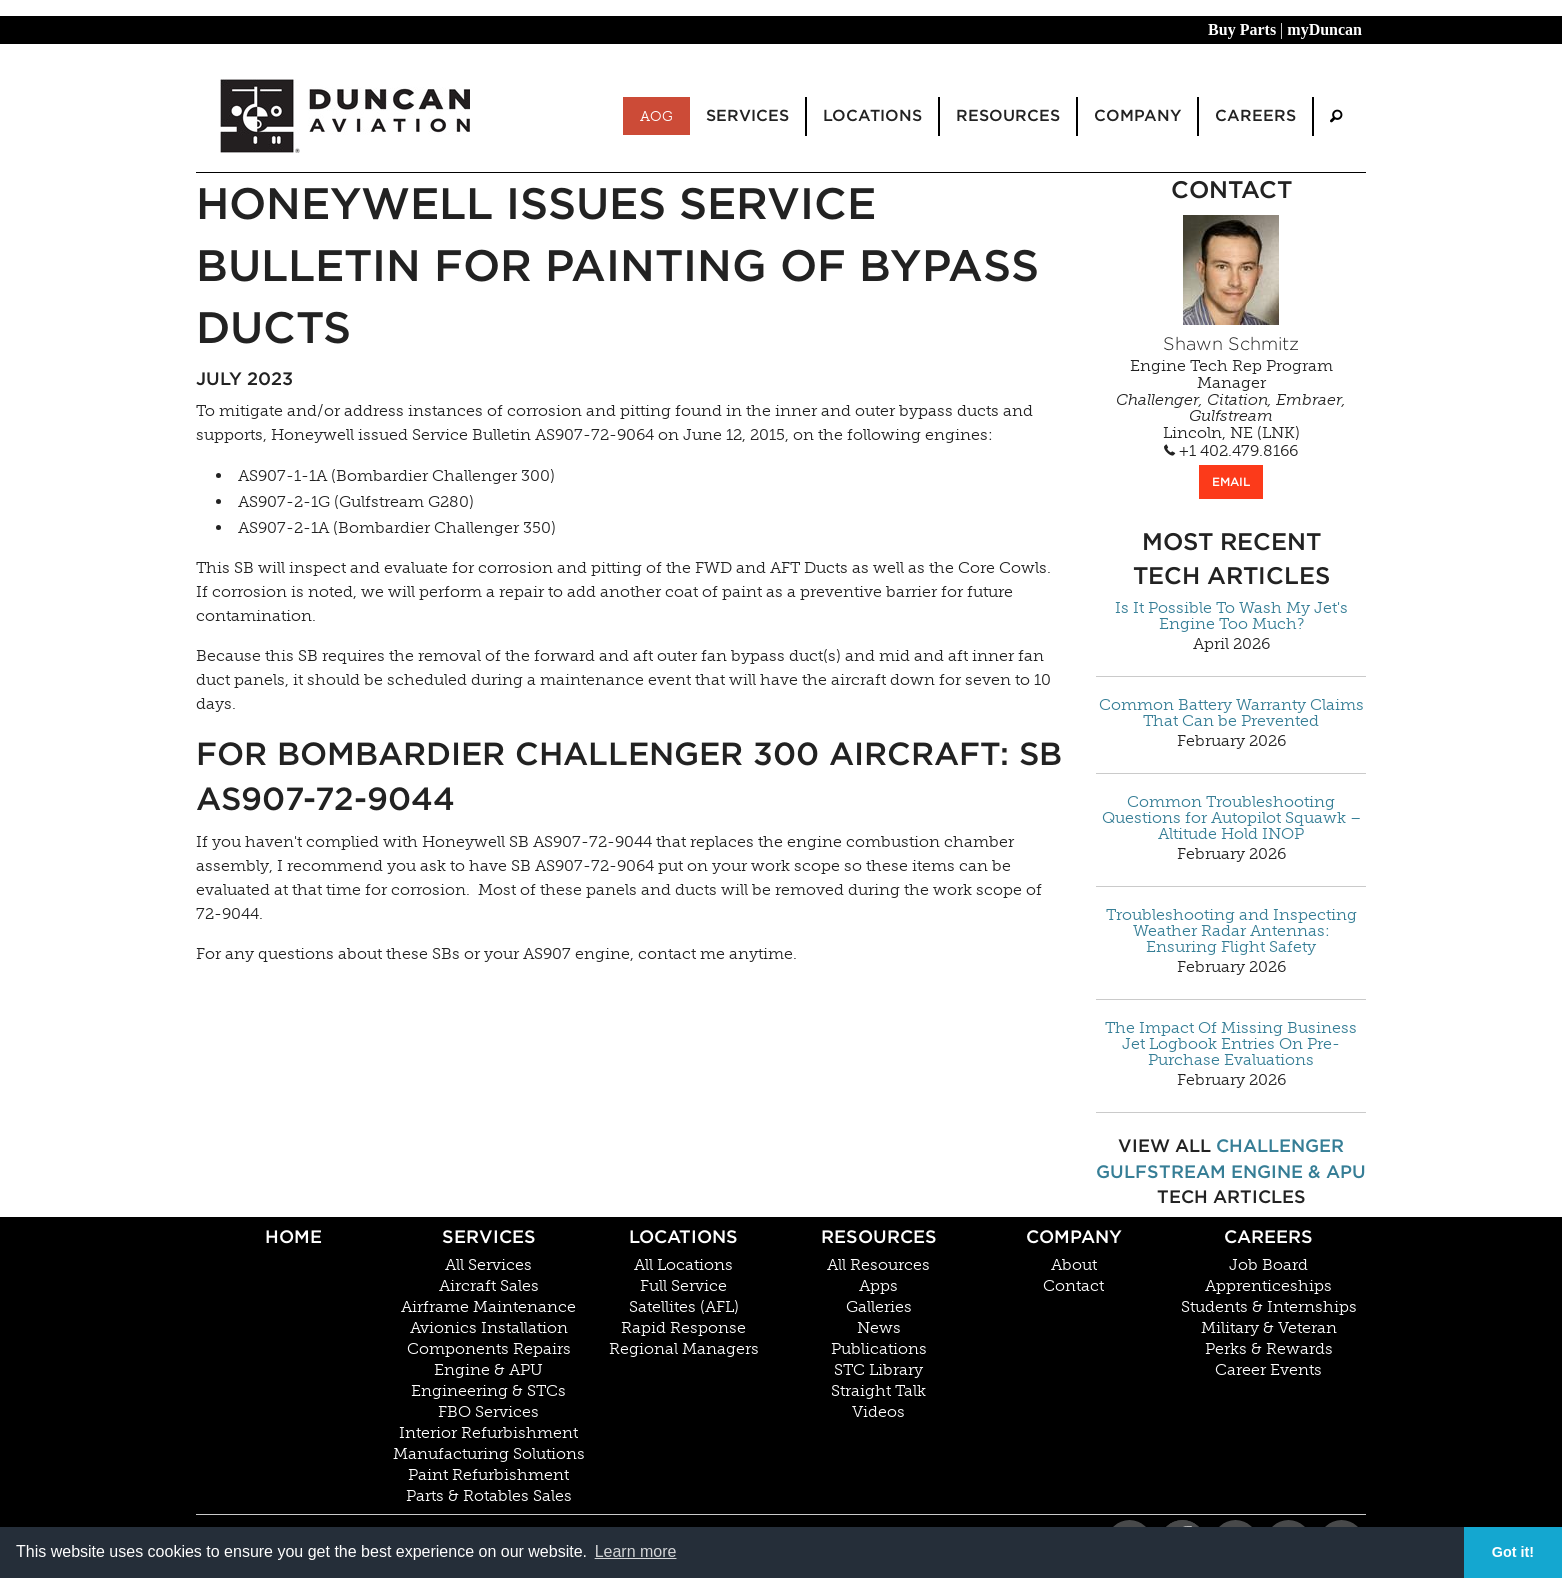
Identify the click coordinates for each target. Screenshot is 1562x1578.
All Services (488, 1265)
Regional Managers (684, 1349)
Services (489, 1236)
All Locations (683, 1265)
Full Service (683, 1286)
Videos (878, 1412)
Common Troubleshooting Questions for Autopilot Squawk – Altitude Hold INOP (1231, 818)
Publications (879, 1349)
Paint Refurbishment (488, 1475)
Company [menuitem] (1137, 115)
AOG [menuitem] (656, 116)
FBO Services (488, 1412)
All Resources (878, 1265)
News (879, 1328)
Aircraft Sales (489, 1286)
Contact (1073, 1286)
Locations (683, 1236)
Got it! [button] (1513, 1552)
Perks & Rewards (1269, 1349)
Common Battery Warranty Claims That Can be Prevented (1231, 713)
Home (293, 1236)
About (1074, 1265)
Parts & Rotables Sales (489, 1496)
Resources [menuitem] (1008, 115)
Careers (1268, 1236)
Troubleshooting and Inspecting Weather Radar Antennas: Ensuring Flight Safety (1231, 931)
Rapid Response (683, 1328)
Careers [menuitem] (1255, 115)
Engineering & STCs (488, 1391)
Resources (879, 1236)
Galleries (879, 1307)
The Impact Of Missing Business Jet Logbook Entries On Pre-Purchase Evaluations (1231, 1044)
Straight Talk (878, 1391)
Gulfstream (1161, 1171)
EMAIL (1231, 481)
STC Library (878, 1370)
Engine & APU (1298, 1171)
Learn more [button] (636, 1551)
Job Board (1268, 1265)
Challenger (1280, 1145)
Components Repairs (489, 1349)
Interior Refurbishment (488, 1433)
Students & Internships (1269, 1307)
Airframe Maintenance (488, 1307)
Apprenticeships (1268, 1286)
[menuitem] (1336, 116)
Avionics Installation (489, 1328)
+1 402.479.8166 (1231, 451)
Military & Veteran (1269, 1328)
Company (1074, 1236)
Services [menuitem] (747, 115)
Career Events (1268, 1370)
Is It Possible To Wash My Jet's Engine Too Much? (1231, 616)
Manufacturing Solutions (489, 1454)
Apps (878, 1286)
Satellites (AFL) (684, 1307)
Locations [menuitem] (872, 115)
